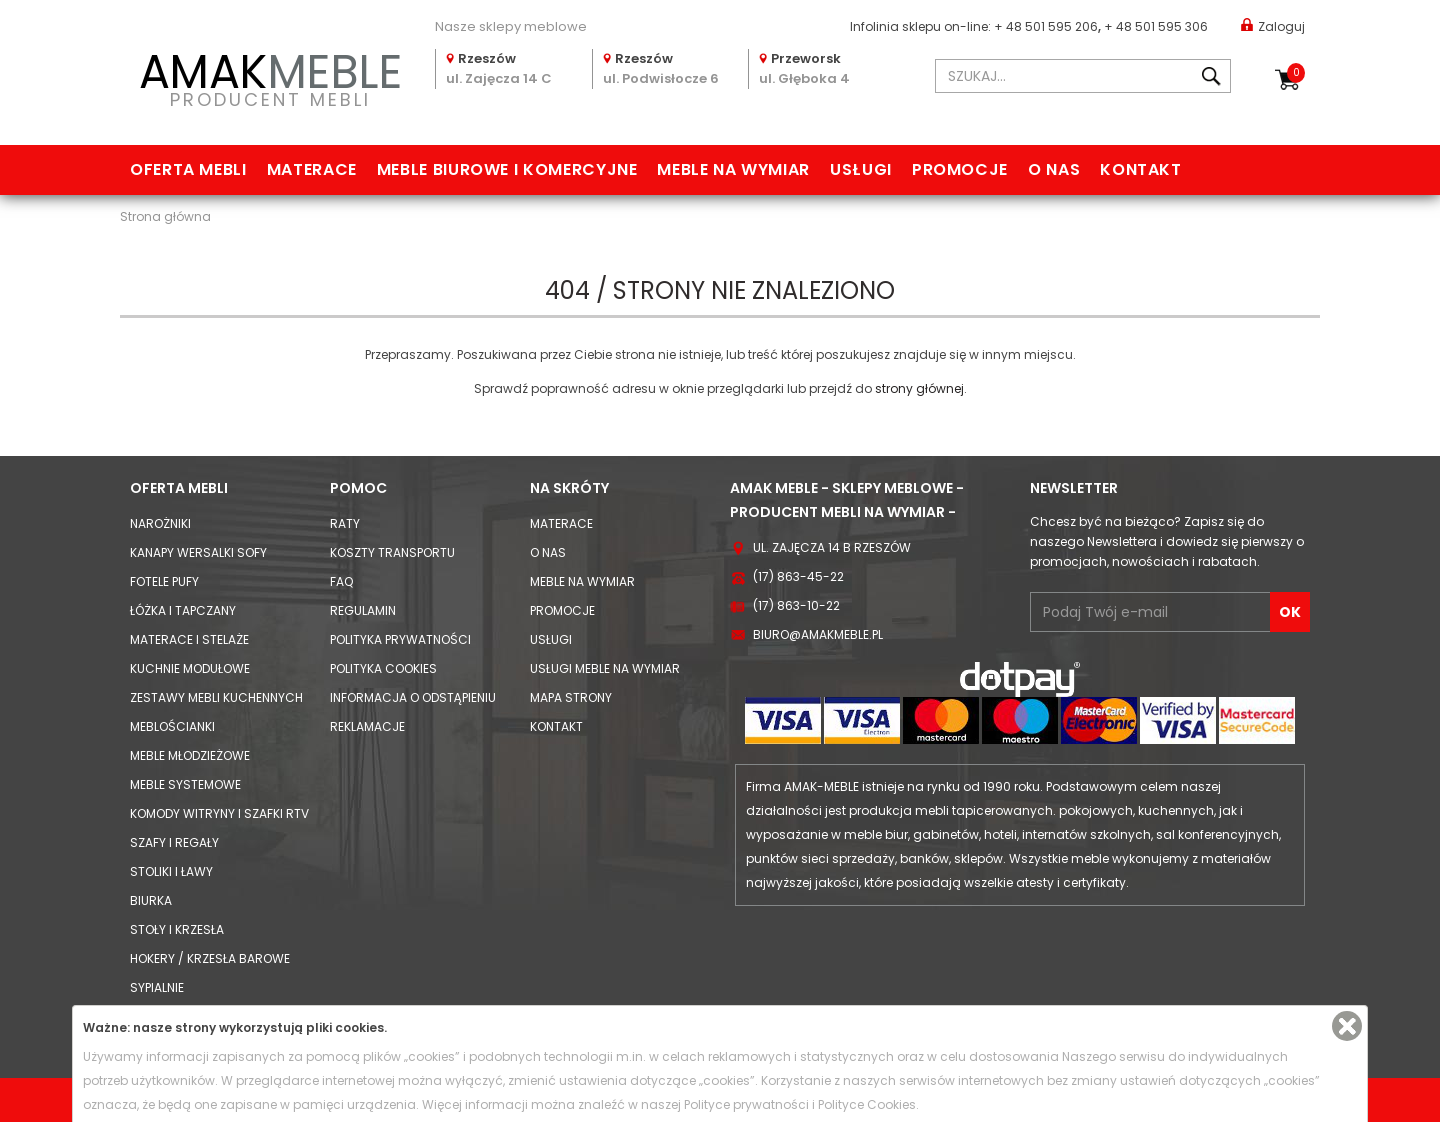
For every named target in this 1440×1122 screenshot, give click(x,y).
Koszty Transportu (392, 552)
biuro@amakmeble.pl (818, 634)
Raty (345, 523)
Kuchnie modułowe (190, 668)
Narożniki (160, 523)
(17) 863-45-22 (798, 576)
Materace (312, 169)
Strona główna (165, 216)
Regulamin (363, 610)
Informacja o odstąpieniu (413, 697)
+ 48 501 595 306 (1156, 26)
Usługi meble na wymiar (605, 668)
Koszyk (1296, 73)
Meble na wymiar (733, 169)
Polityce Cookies (867, 1104)
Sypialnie (157, 987)
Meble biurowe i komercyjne (507, 169)
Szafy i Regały (174, 842)
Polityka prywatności (400, 639)
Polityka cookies (383, 668)
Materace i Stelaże (189, 639)
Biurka (151, 900)
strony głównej (919, 388)
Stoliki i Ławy (171, 871)
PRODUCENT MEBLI (270, 76)
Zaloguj (1273, 25)
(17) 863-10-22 (796, 605)
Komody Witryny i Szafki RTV (219, 813)
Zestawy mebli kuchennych (216, 697)
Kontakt (1140, 169)
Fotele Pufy (164, 581)
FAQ (341, 581)
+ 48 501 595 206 (1046, 26)
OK (1290, 612)
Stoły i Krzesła (177, 929)
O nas (1054, 169)
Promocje (960, 169)
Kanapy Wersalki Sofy (198, 552)
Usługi (861, 169)
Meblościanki (172, 726)
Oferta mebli (188, 169)
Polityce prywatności (746, 1104)
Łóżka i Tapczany (183, 610)
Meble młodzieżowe (190, 755)
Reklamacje (367, 726)
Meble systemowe (185, 784)
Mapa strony (571, 697)
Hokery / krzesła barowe (210, 958)
